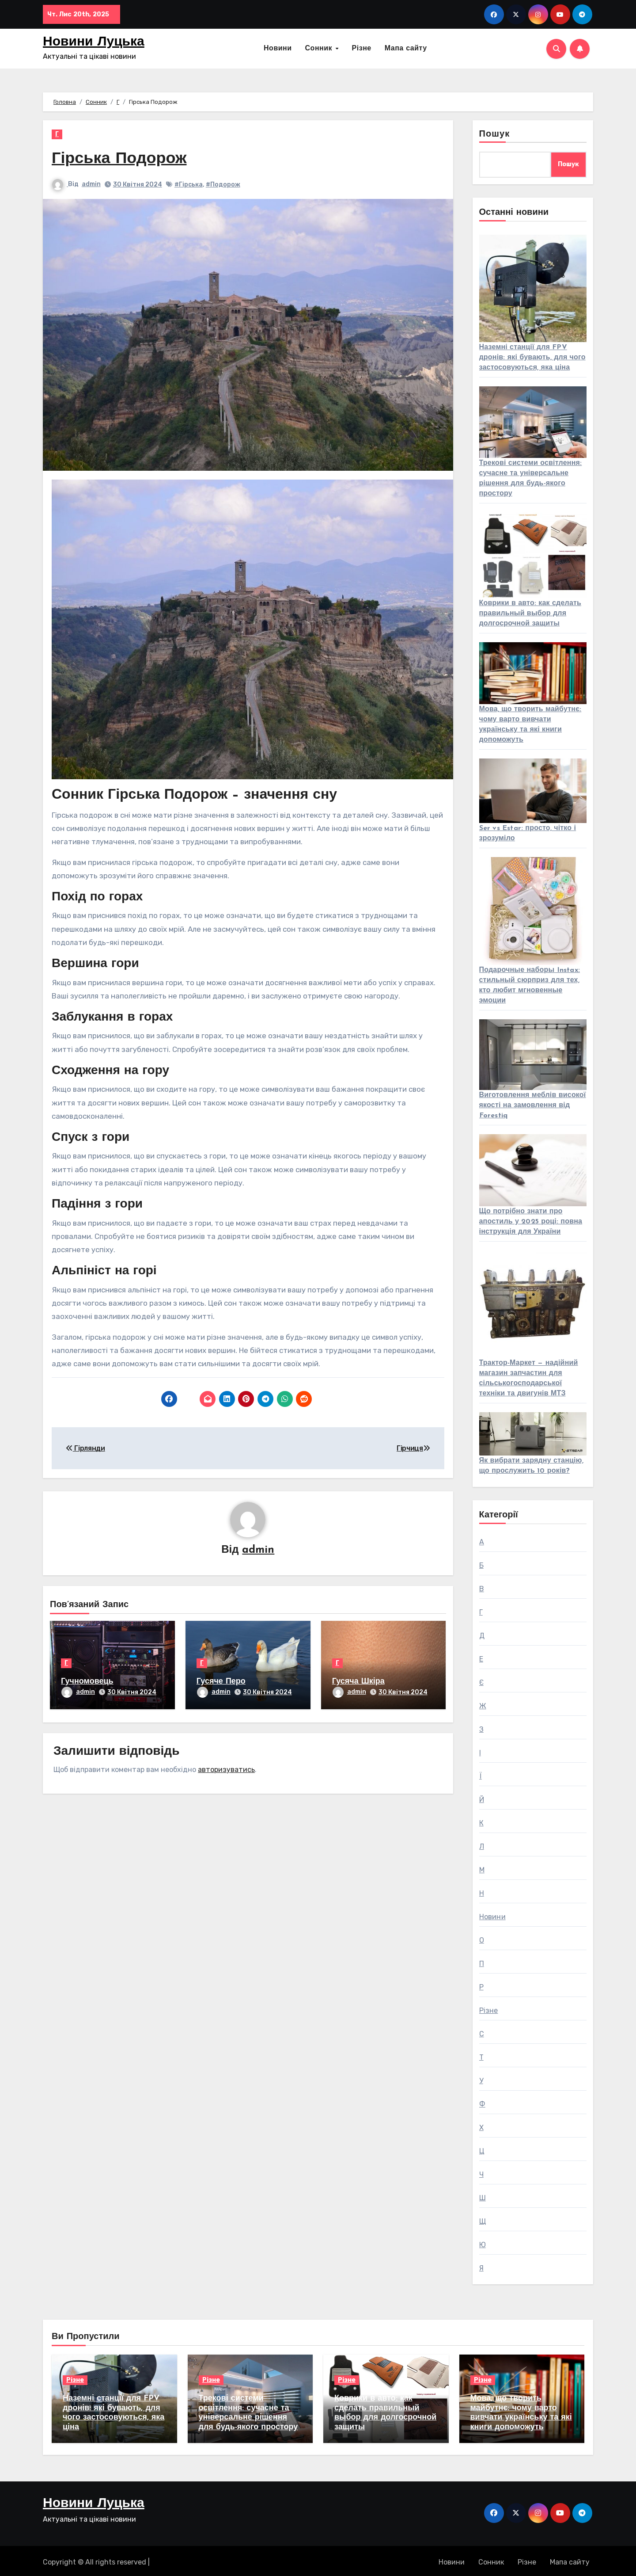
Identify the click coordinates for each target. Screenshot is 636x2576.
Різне (361, 48)
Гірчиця (413, 1448)
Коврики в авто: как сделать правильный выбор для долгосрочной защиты (530, 613)
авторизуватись (226, 1767)
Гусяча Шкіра (358, 1682)
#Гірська (188, 184)
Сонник (320, 48)
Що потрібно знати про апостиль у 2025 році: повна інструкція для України (531, 1221)
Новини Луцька (93, 42)
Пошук (494, 134)
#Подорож (223, 184)
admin (91, 184)
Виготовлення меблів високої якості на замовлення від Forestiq (532, 1105)
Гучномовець (87, 1682)
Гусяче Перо (221, 1682)
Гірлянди (85, 1448)
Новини (278, 48)
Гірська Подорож (123, 159)
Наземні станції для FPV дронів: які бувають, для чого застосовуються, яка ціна (532, 357)
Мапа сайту (406, 48)
